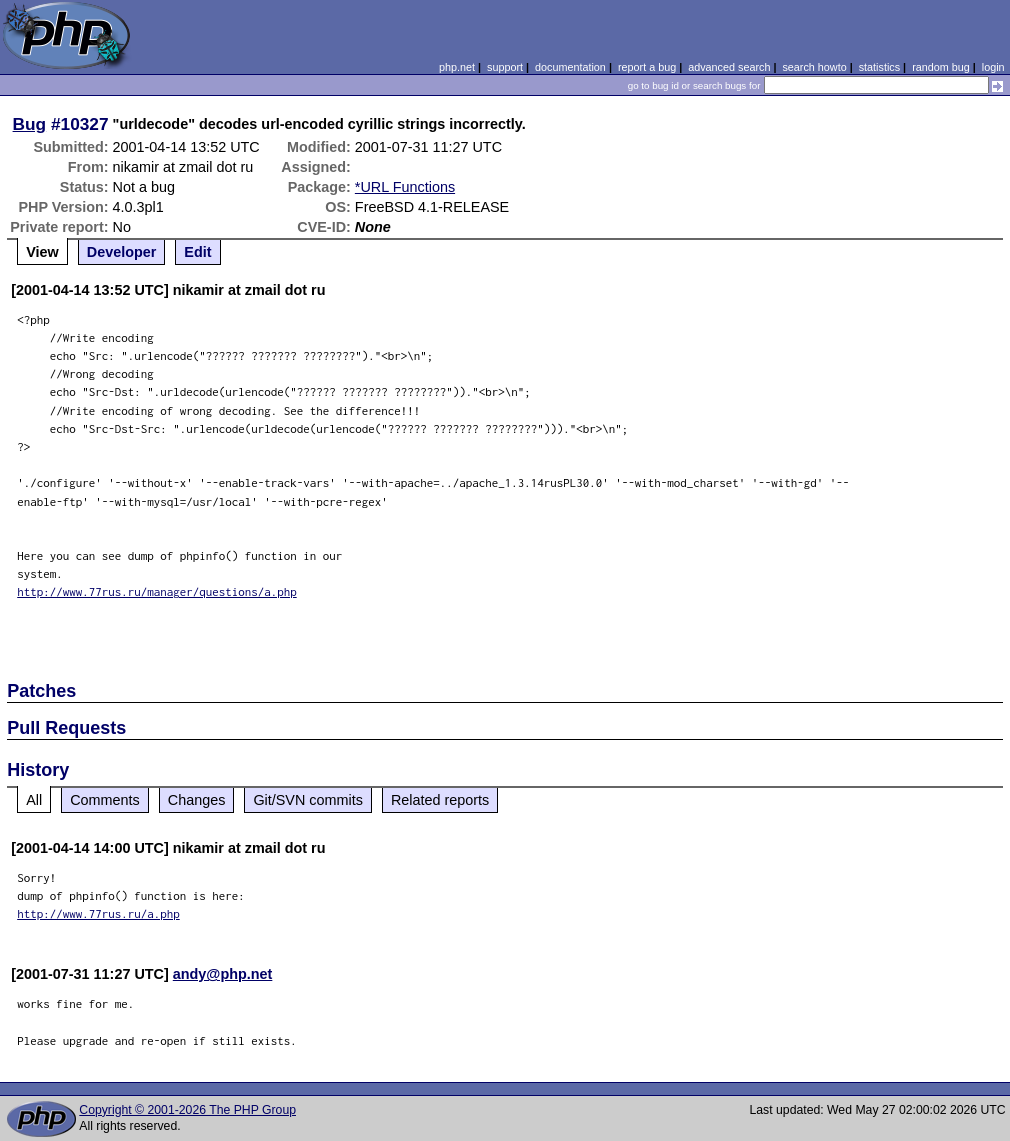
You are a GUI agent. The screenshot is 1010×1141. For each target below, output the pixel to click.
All (34, 800)
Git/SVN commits (308, 800)
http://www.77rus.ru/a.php (98, 913)
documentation (570, 67)
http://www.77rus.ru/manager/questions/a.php (157, 591)
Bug (30, 124)
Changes (197, 800)
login (993, 67)
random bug (941, 67)
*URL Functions (405, 187)
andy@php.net (223, 974)
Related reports (440, 800)
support (505, 67)
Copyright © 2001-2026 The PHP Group (187, 1110)
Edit (197, 252)
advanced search (729, 67)
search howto (814, 67)
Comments (105, 800)
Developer (122, 252)
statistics (879, 67)
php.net (457, 67)
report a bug (647, 67)
